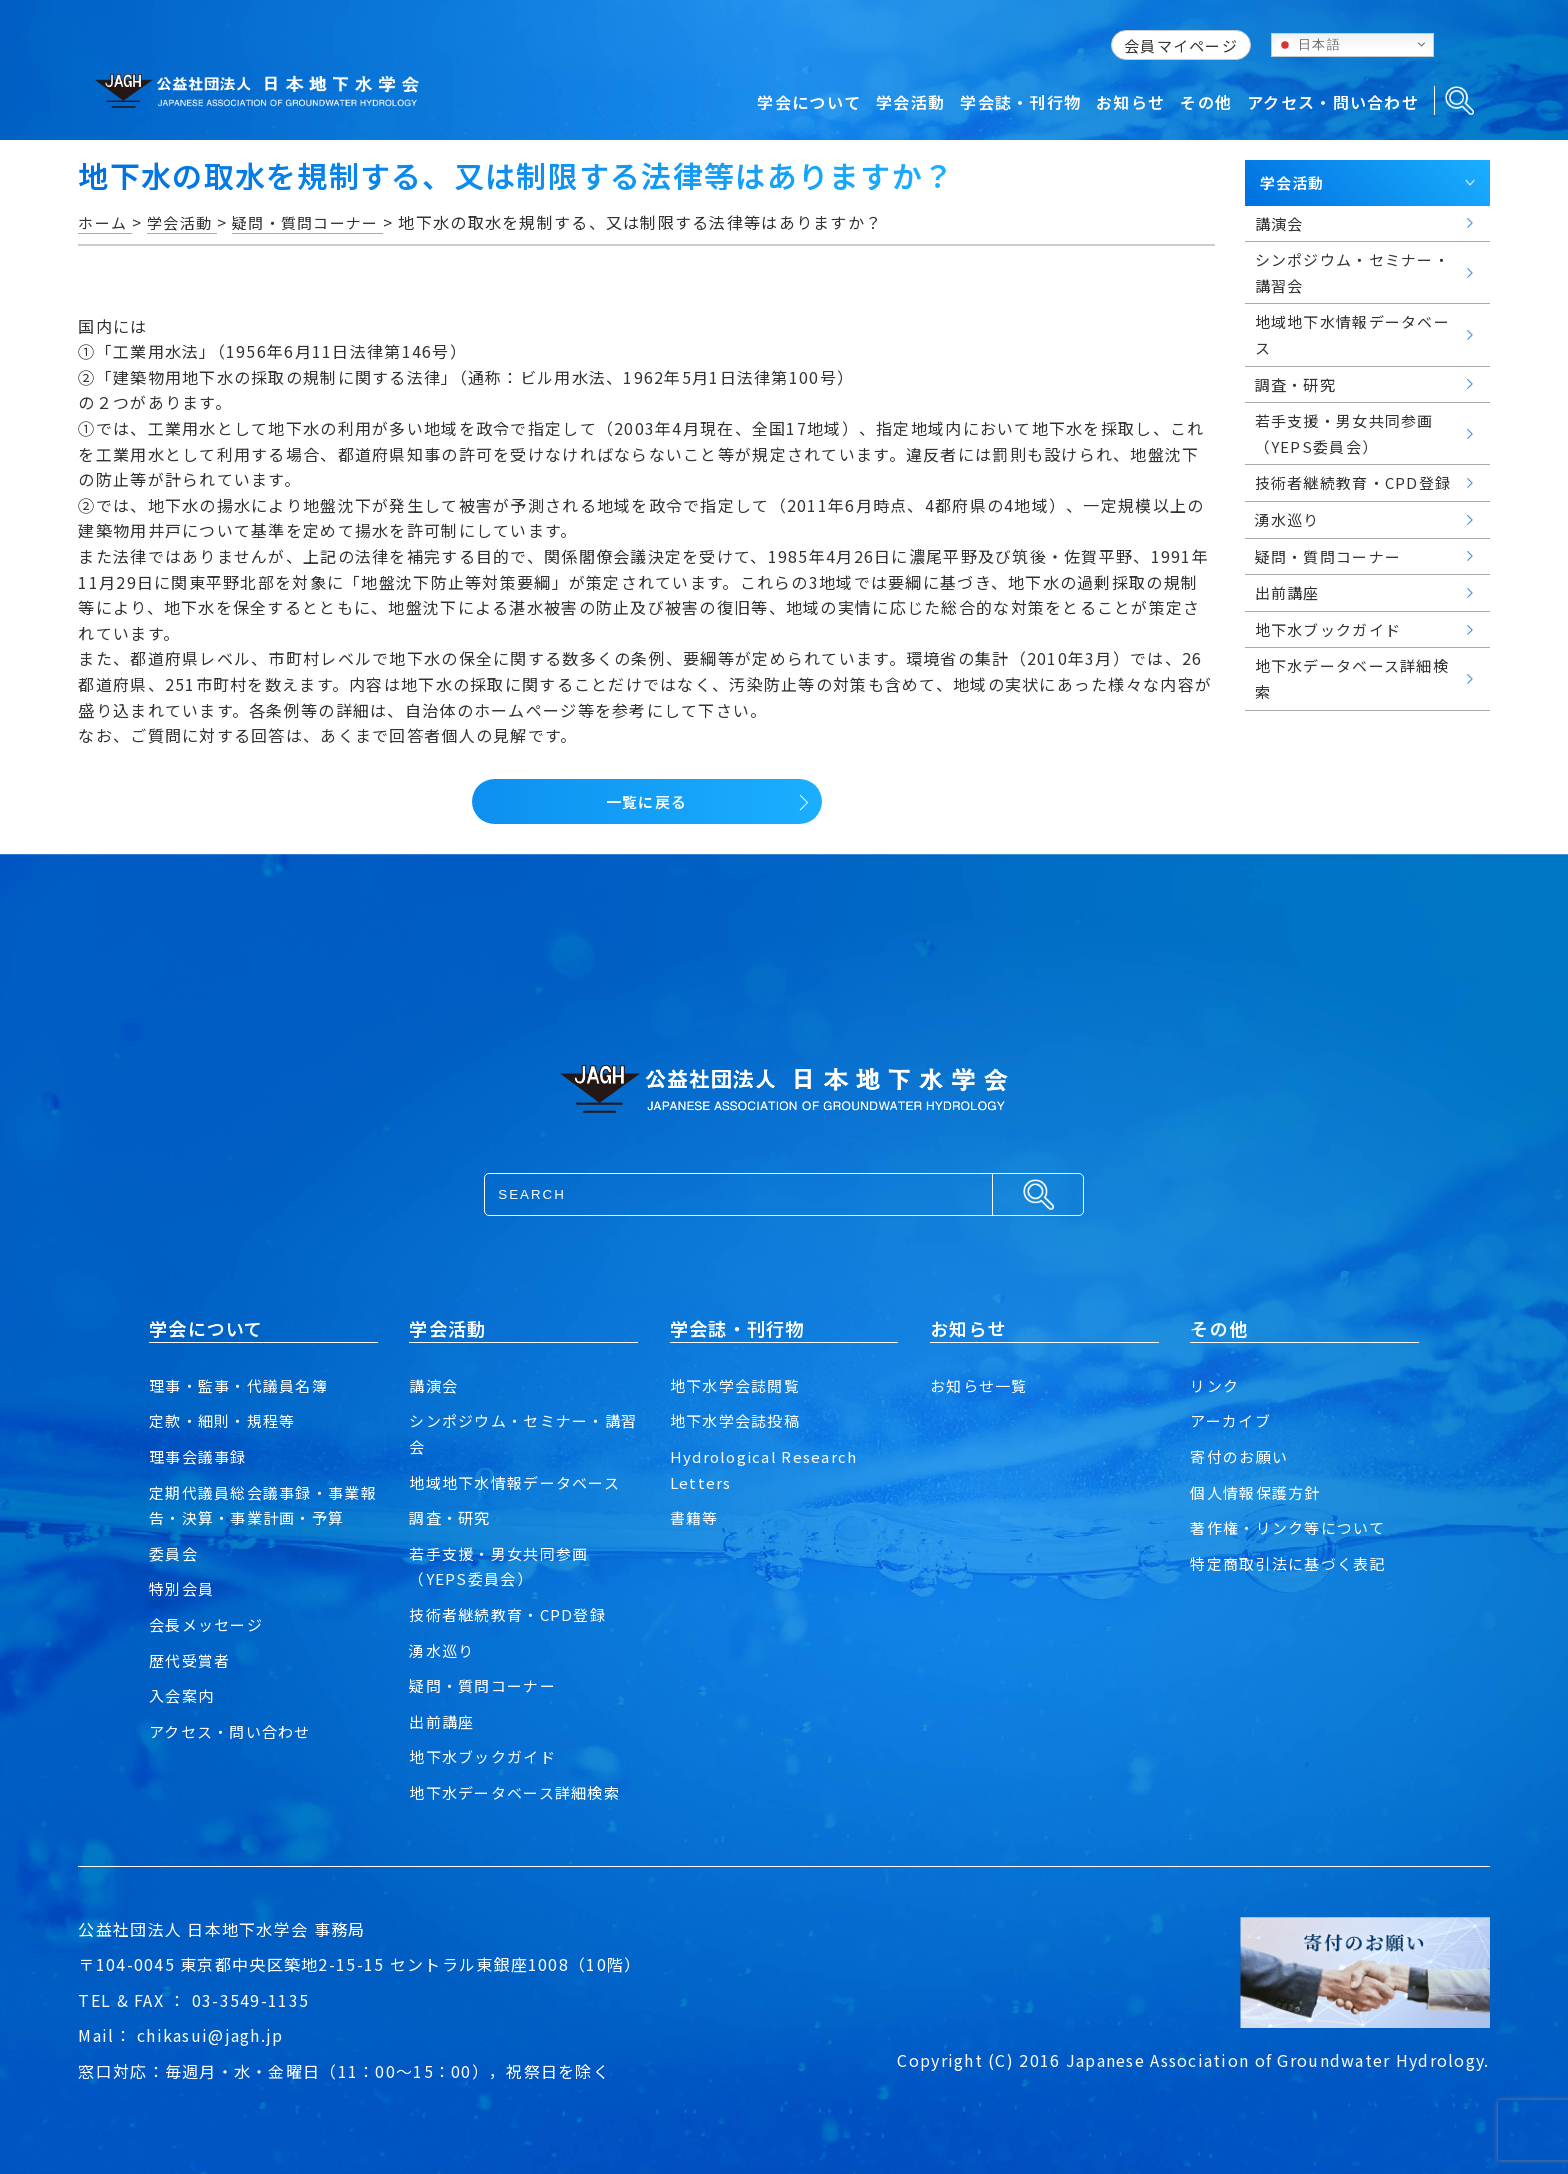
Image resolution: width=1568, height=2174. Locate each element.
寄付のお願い (1242, 1456)
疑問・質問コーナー (487, 1685)
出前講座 (443, 1721)
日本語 (1309, 44)
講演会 (435, 1385)
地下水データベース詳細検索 (521, 1792)
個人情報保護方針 (1259, 1492)
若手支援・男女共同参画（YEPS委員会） (504, 1566)
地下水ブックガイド (487, 1756)
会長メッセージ (209, 1624)
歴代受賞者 (192, 1660)
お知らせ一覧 (982, 1385)
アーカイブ (1232, 1420)
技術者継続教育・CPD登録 (513, 1614)
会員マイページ (1181, 45)
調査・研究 (452, 1517)
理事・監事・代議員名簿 (244, 1385)
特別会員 (183, 1588)
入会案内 (183, 1695)
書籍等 (696, 1517)
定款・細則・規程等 (227, 1420)
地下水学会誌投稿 (739, 1420)
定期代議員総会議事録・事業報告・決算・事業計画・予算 (261, 1505)
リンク (1216, 1385)
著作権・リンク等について (1293, 1527)
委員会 (175, 1553)
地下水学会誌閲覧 (739, 1385)
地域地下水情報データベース (521, 1482)
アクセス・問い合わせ (235, 1731)
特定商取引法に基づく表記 (1293, 1563)
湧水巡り (443, 1650)
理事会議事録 (201, 1456)
